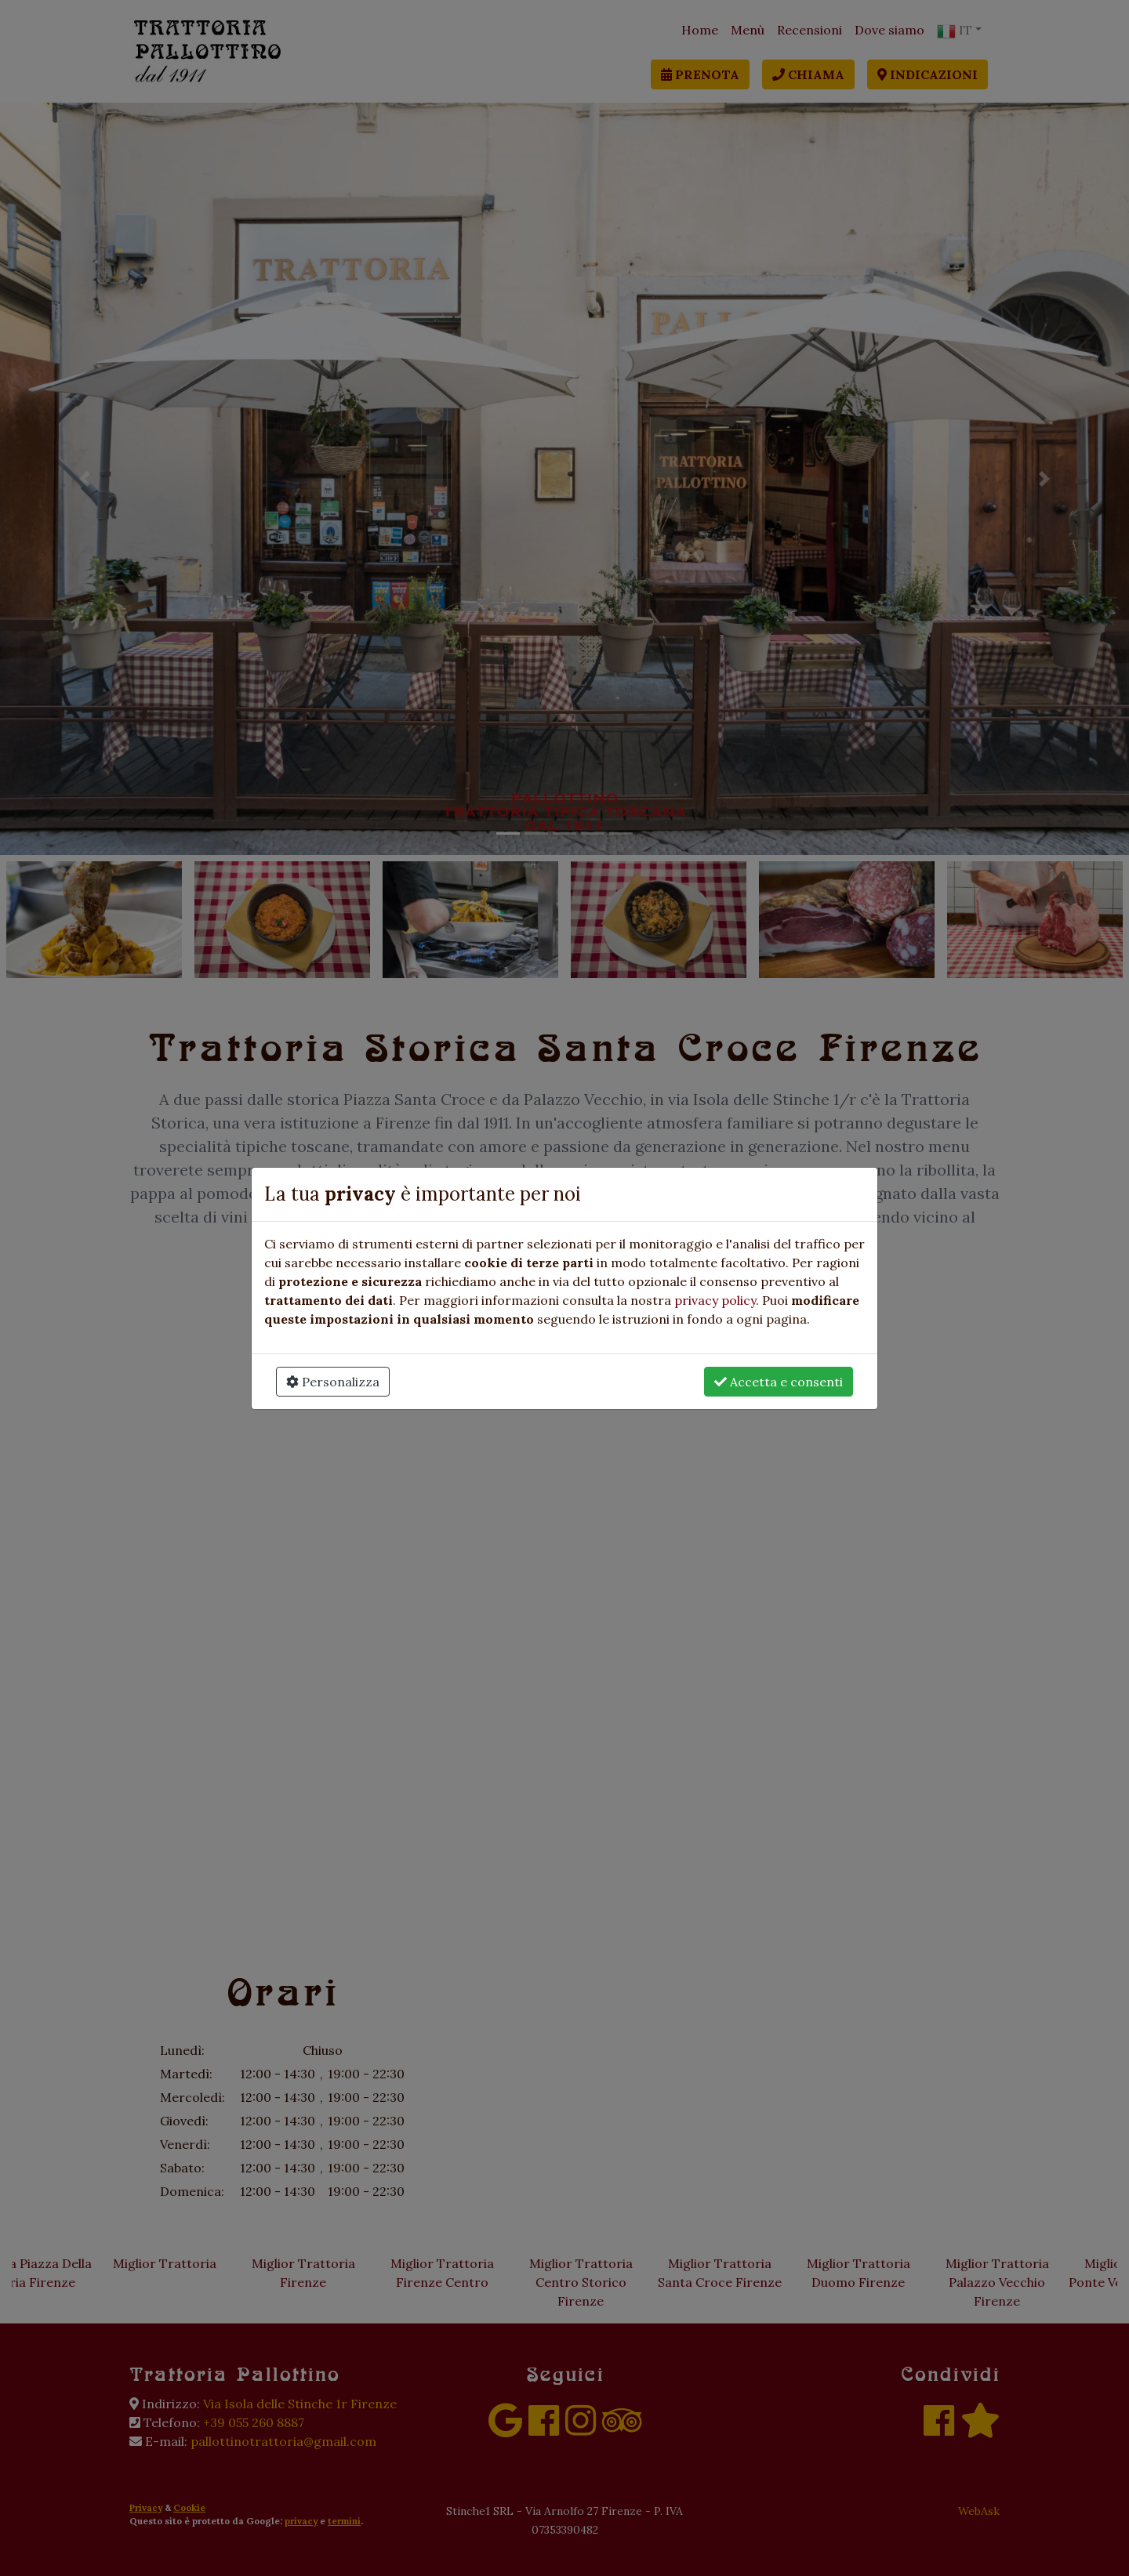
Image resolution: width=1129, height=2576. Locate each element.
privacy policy (715, 1300)
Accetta (778, 1381)
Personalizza (332, 1381)
